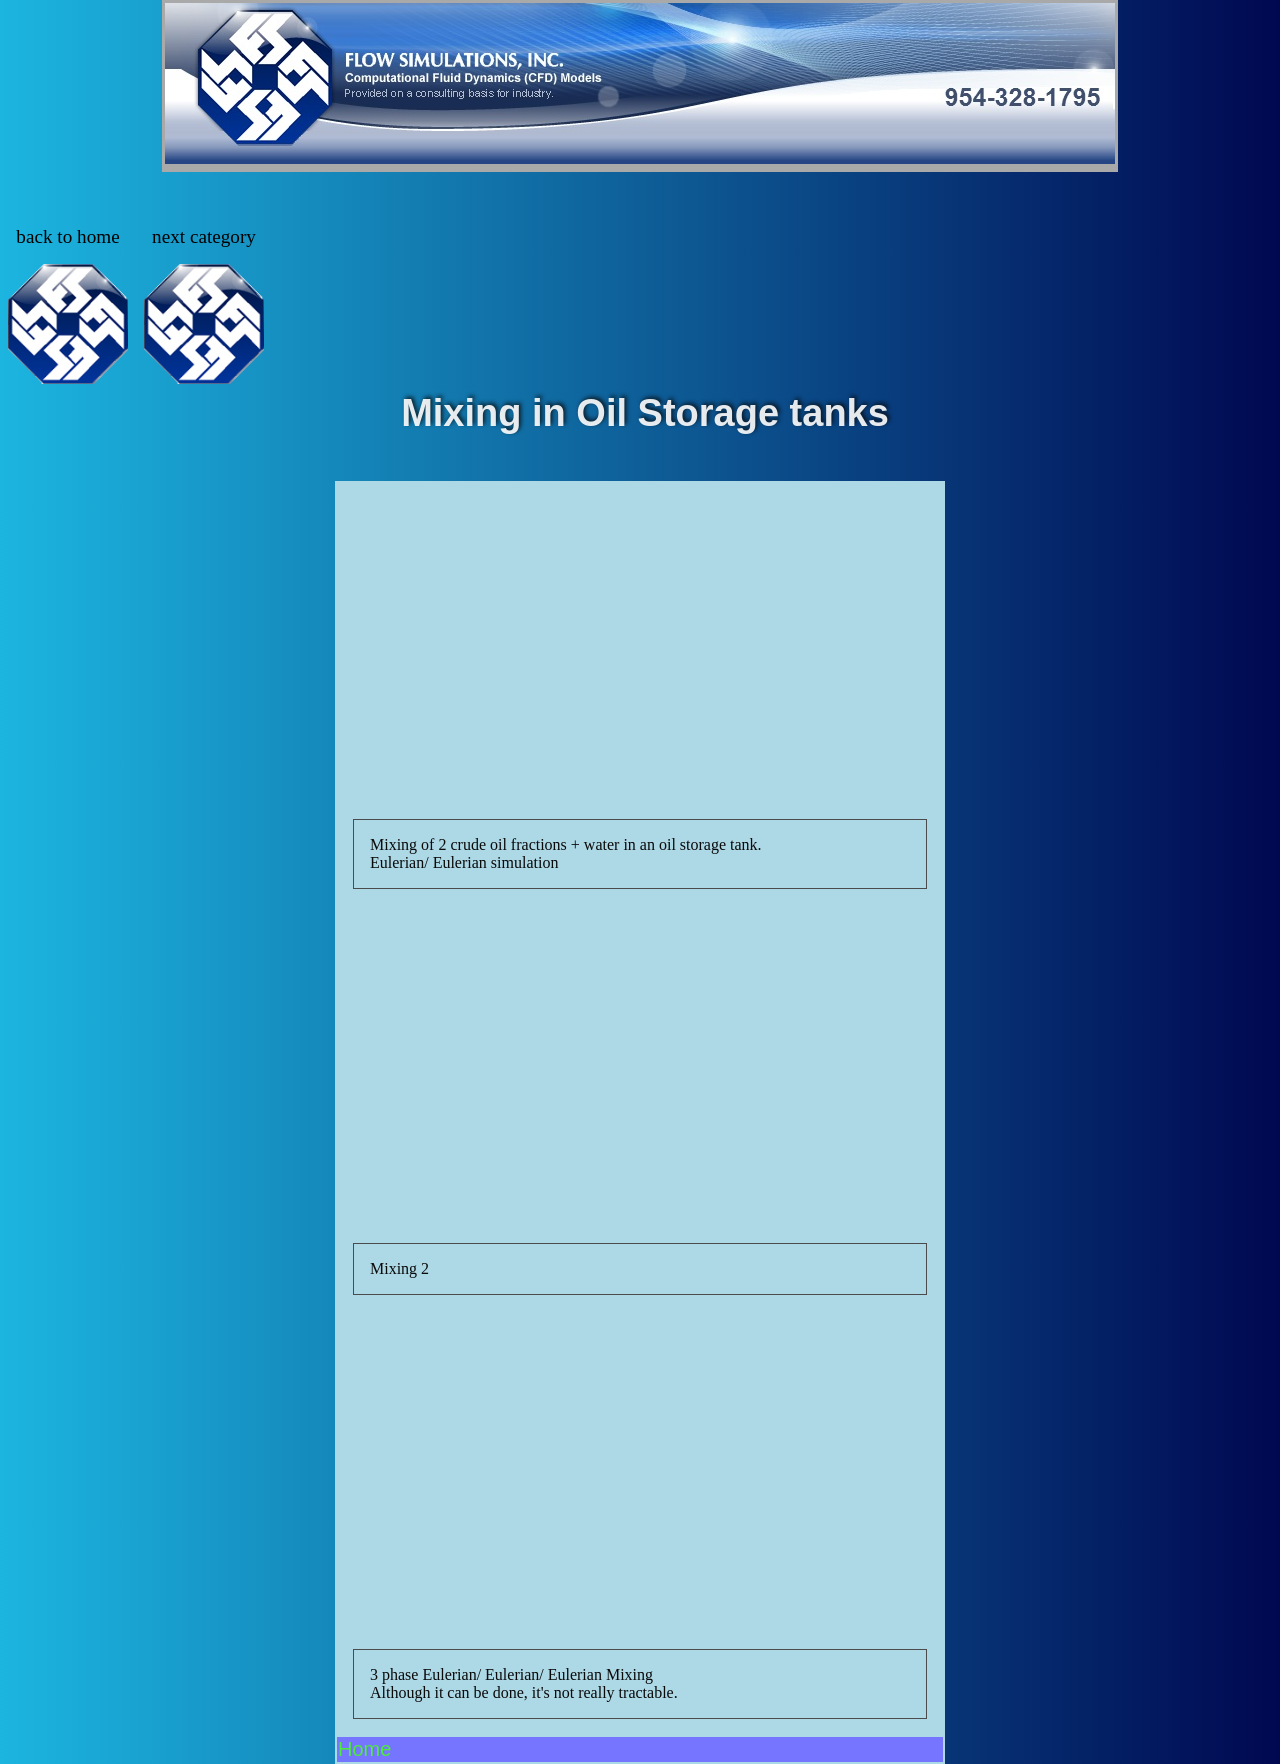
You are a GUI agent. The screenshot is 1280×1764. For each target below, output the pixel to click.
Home (364, 1749)
